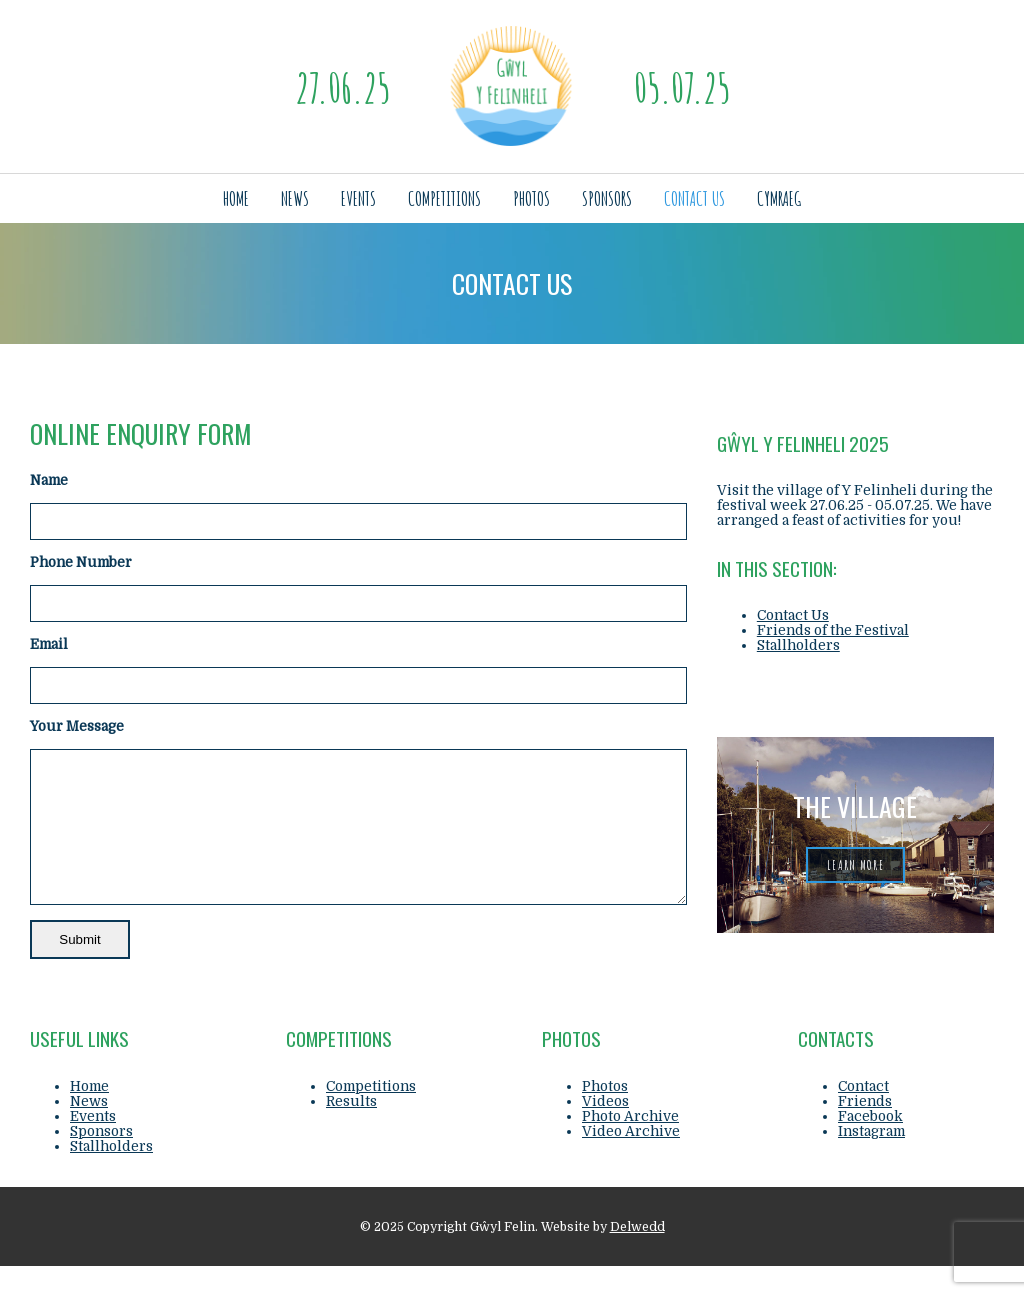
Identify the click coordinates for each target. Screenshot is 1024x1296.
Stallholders (798, 645)
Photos (531, 198)
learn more (855, 865)
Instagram (871, 1161)
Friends (865, 1131)
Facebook (870, 1146)
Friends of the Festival (833, 630)
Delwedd (637, 1257)
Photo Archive (630, 1146)
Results (351, 1131)
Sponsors (607, 198)
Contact (863, 1116)
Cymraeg (779, 198)
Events (358, 198)
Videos (605, 1131)
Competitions (444, 198)
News (295, 198)
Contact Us (694, 198)
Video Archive (631, 1161)
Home (236, 198)
